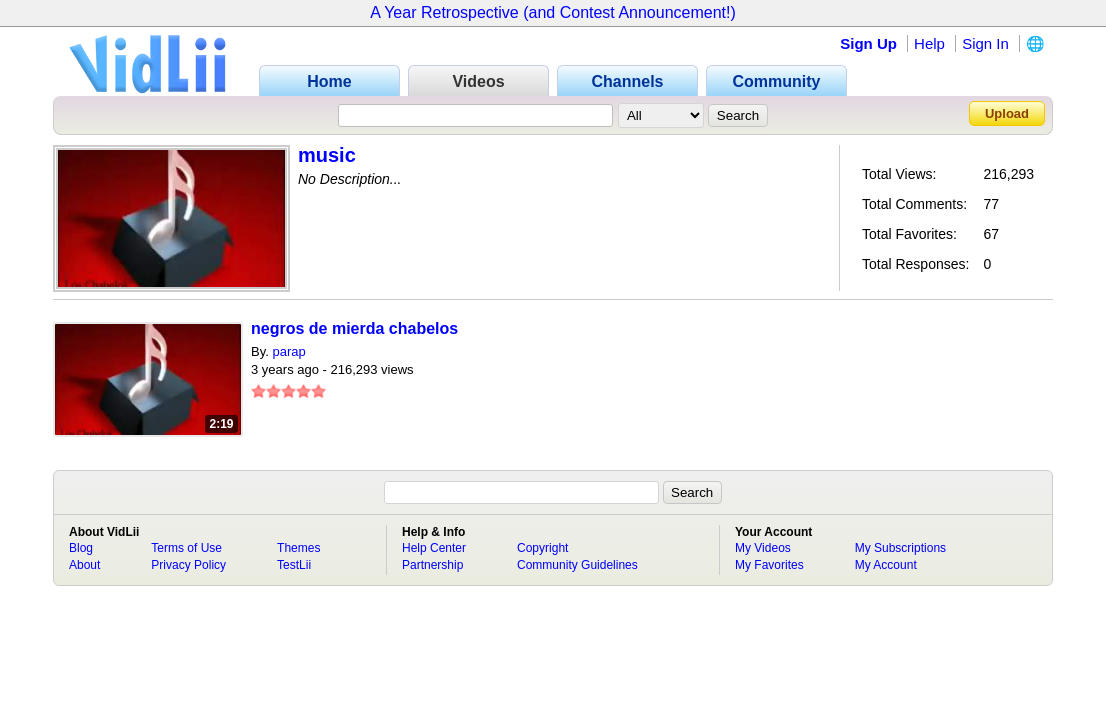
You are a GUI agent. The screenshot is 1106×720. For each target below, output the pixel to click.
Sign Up (868, 43)
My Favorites (769, 565)
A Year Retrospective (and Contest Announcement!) (553, 12)
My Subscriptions (900, 548)
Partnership (432, 565)
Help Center (434, 548)
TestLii (294, 565)
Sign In (985, 43)
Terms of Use (186, 548)
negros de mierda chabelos (354, 328)
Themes (298, 548)
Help (929, 43)
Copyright (542, 548)
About (84, 565)
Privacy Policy (188, 565)
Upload (1007, 113)
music (327, 155)
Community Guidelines (577, 565)
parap (288, 351)
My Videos (763, 548)
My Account (886, 565)
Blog (81, 548)
